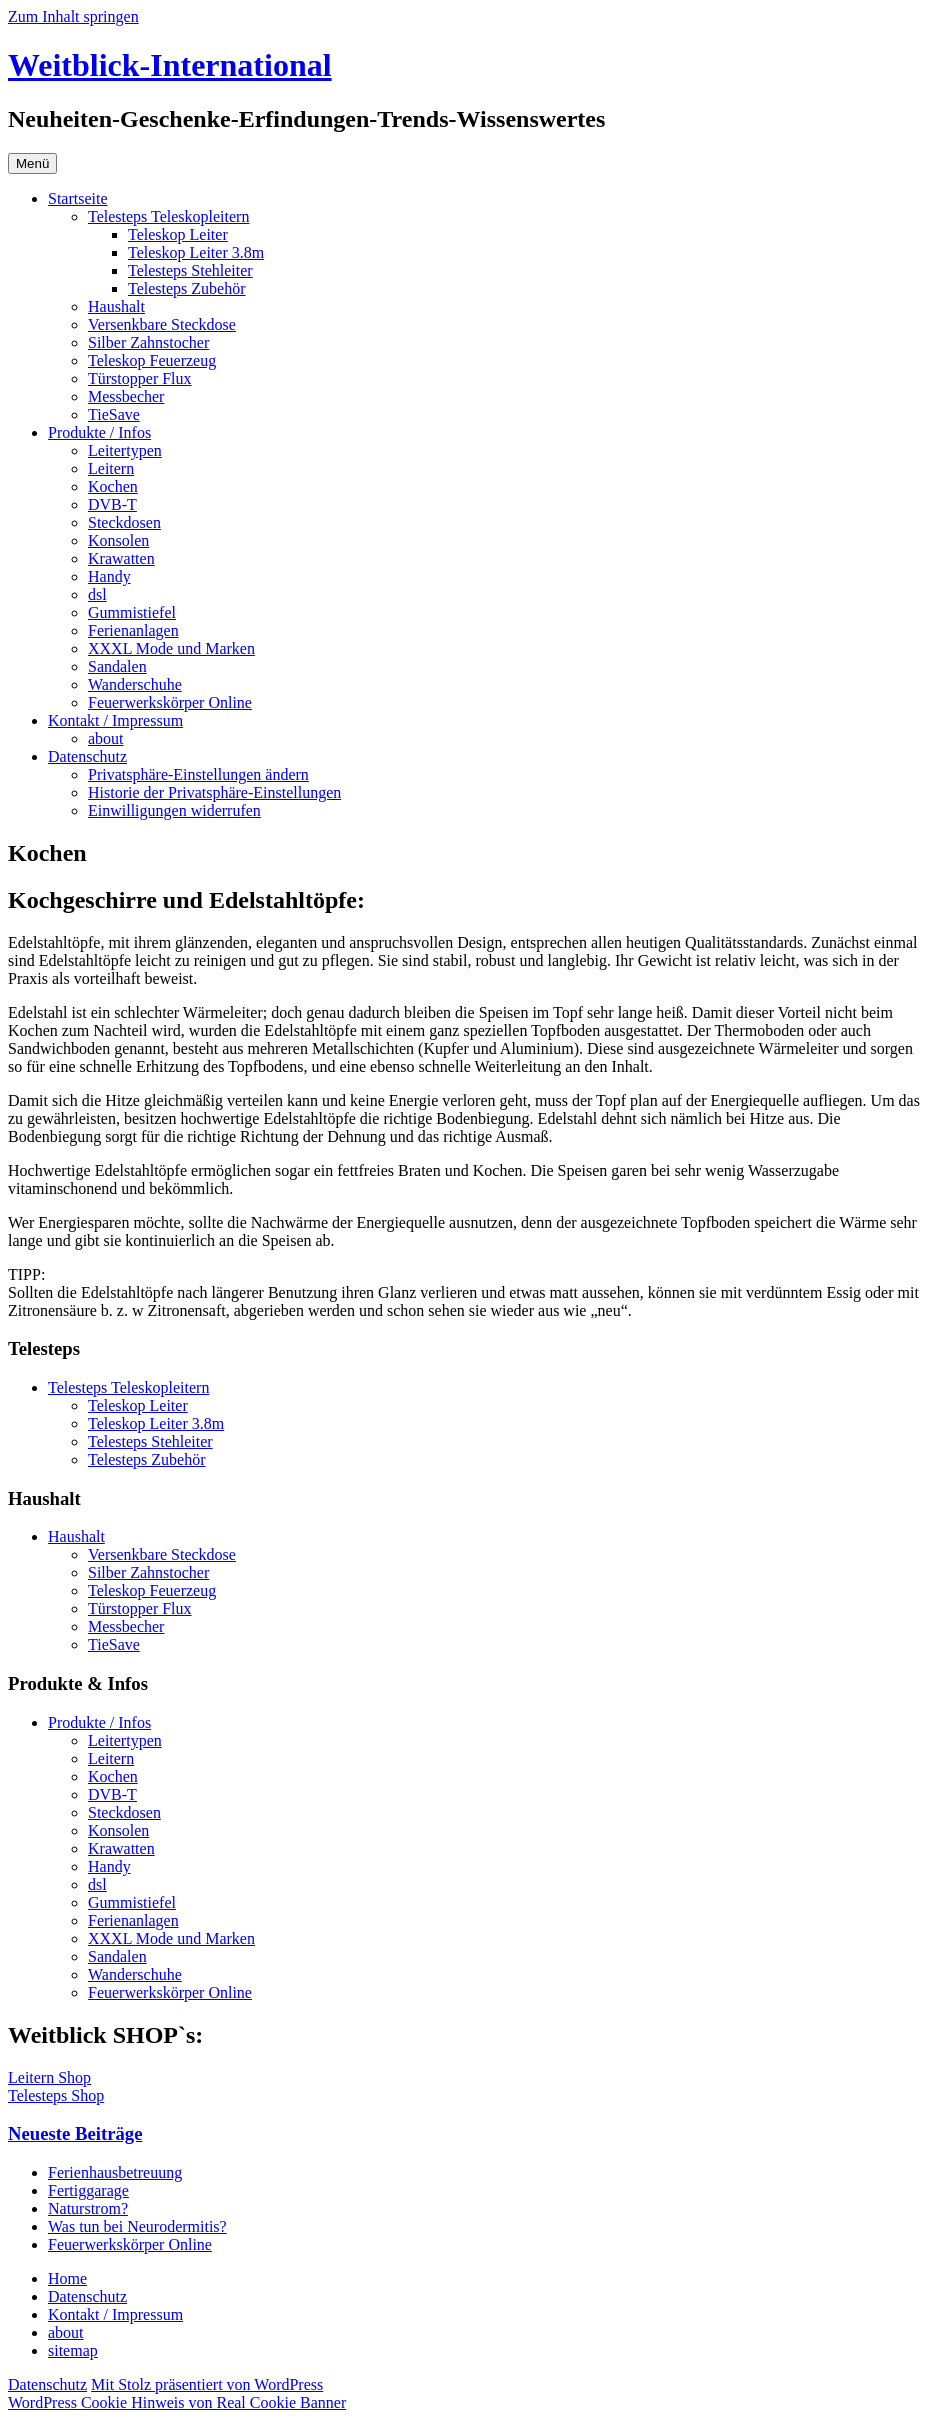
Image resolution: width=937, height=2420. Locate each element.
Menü (32, 163)
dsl (97, 594)
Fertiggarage (88, 2190)
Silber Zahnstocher (148, 342)
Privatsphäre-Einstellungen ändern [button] (198, 774)
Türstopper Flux (140, 378)
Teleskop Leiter (178, 234)
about (106, 738)
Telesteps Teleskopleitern (168, 216)
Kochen (113, 486)
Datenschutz (87, 756)
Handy (109, 576)
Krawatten (121, 558)
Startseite (78, 198)
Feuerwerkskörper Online (170, 702)
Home (67, 2278)
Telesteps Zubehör (187, 288)
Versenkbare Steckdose (162, 324)
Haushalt (116, 306)
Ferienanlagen (133, 630)
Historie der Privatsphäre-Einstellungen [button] (214, 792)
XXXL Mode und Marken (171, 648)
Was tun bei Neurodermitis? (137, 2226)
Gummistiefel (132, 612)
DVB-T (112, 504)
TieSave (114, 414)
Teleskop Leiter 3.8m (196, 252)
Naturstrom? (88, 2208)
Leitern (111, 468)
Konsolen (118, 540)
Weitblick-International (170, 65)
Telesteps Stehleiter (190, 270)
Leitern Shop (49, 2077)
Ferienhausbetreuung (115, 2172)
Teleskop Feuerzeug (152, 360)
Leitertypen (125, 450)
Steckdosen (124, 522)
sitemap (73, 2350)
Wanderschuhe (135, 684)
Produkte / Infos (99, 432)
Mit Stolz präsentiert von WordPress (207, 2384)
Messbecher (126, 396)
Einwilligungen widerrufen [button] (174, 810)
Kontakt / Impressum (115, 720)
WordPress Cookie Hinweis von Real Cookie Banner (177, 2402)
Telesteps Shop (56, 2095)
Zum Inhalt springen (73, 16)
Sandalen (117, 666)
